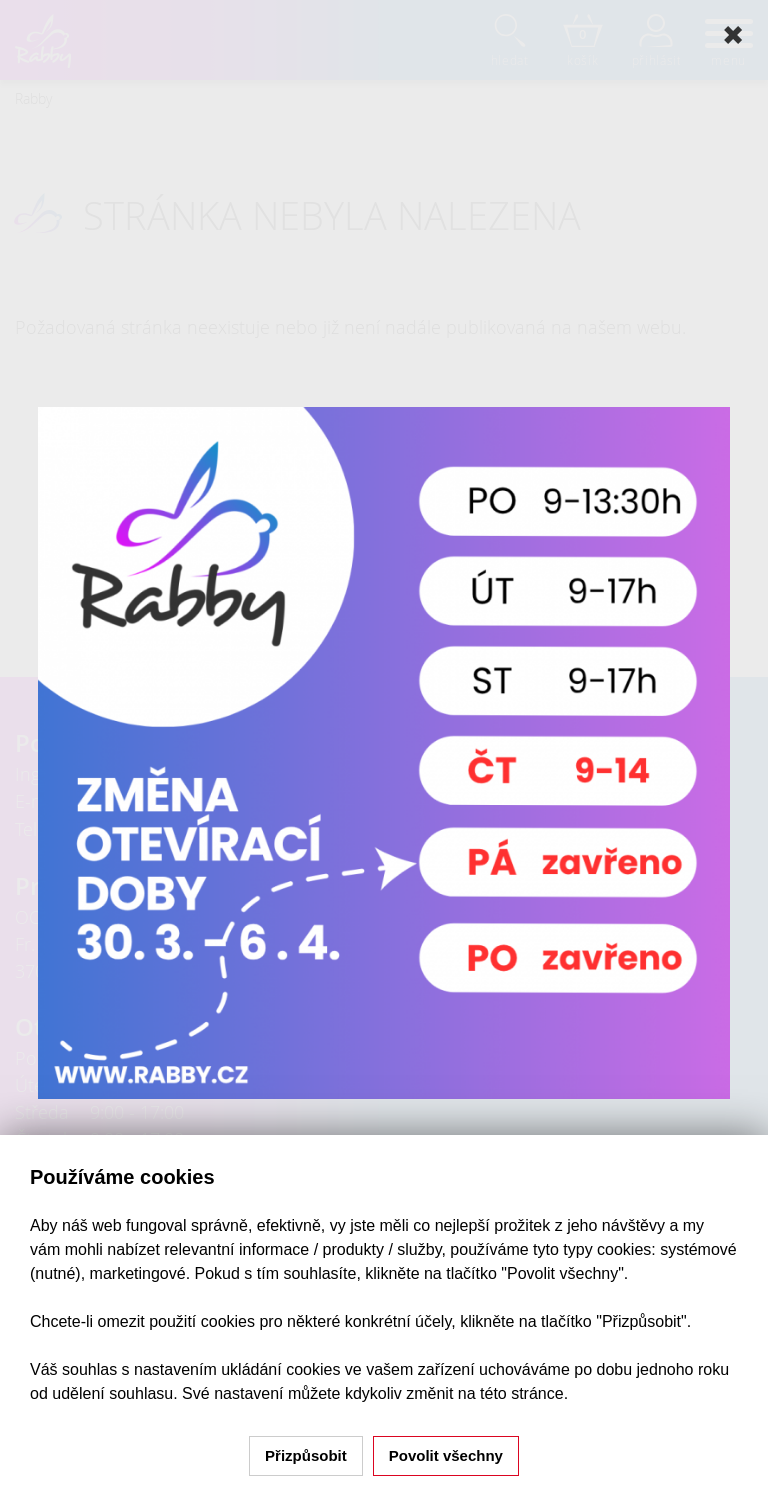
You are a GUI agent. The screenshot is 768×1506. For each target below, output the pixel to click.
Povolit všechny (446, 1455)
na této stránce (511, 1393)
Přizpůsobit (306, 1455)
